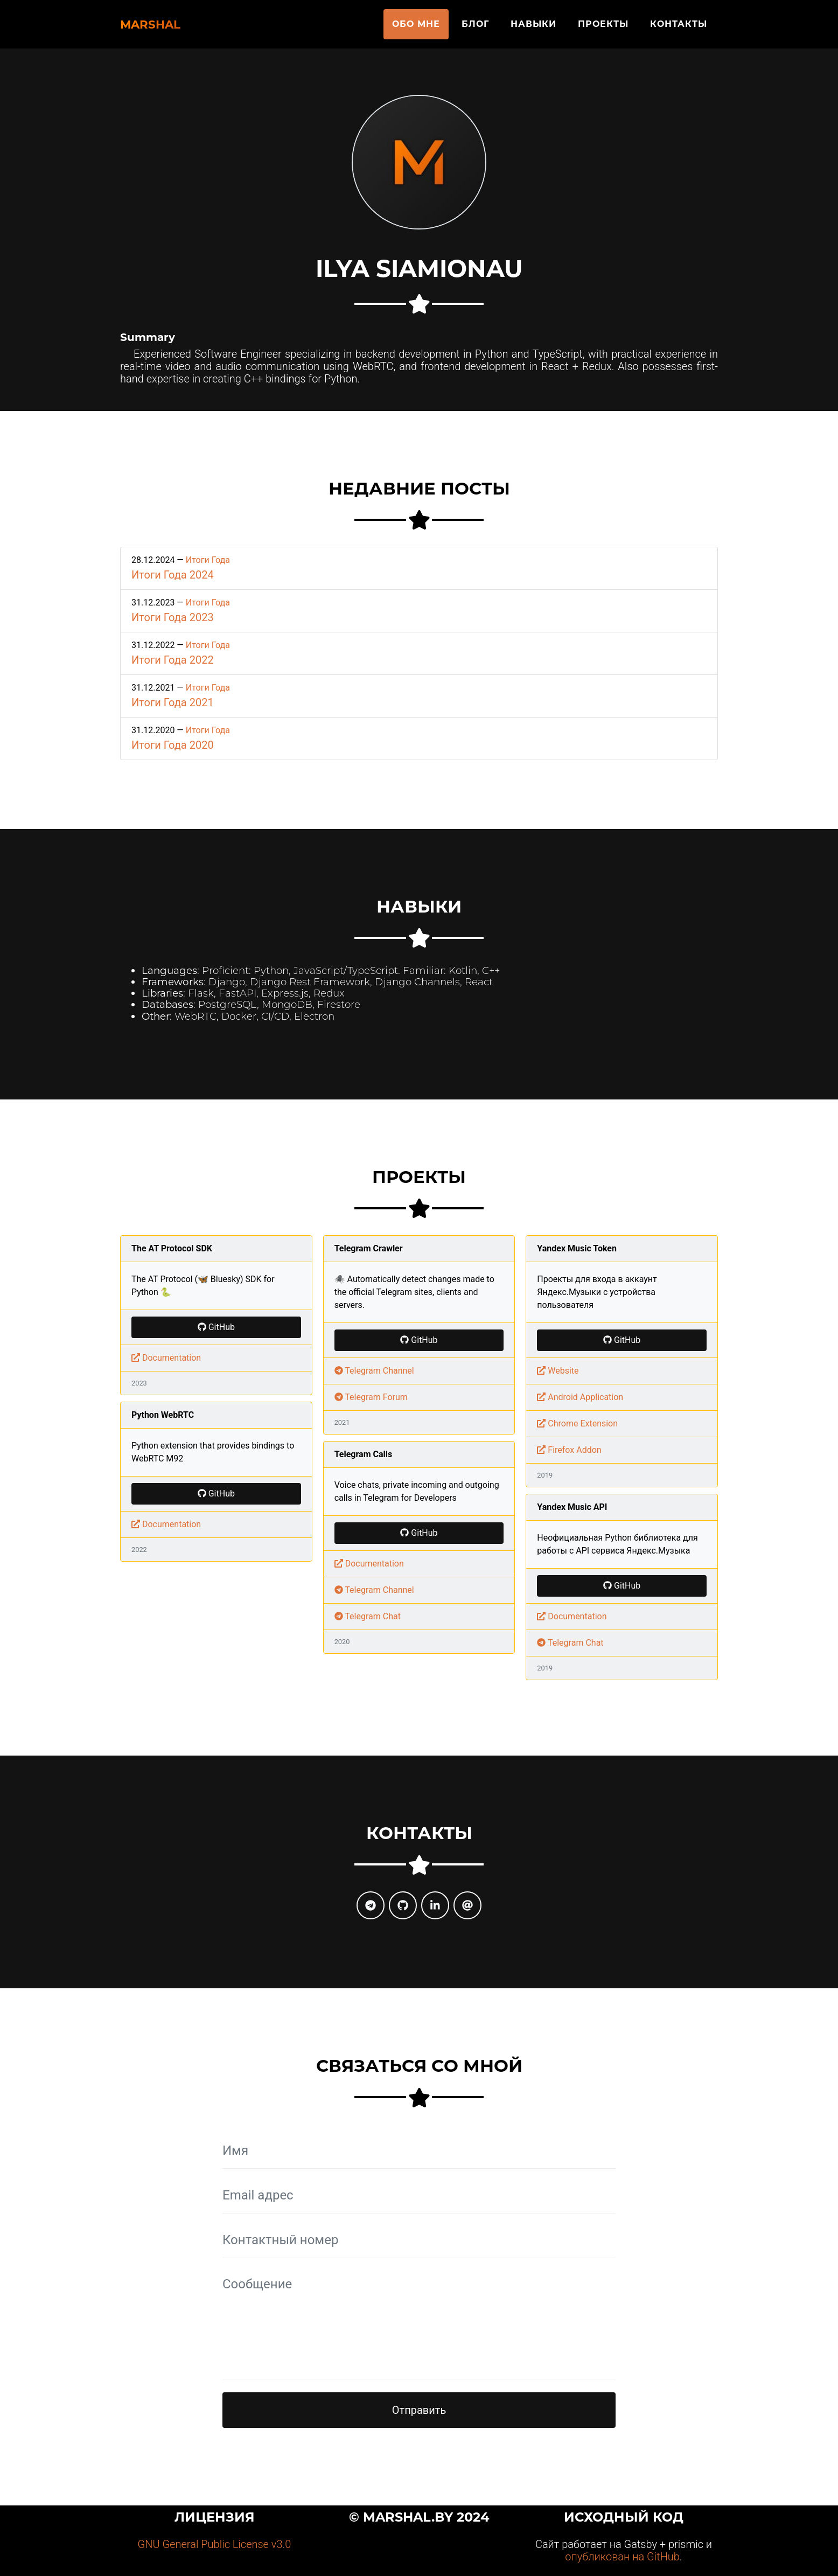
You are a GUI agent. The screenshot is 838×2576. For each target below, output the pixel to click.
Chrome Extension (577, 1423)
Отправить (419, 2410)
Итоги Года (208, 560)
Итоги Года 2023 (172, 617)
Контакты (678, 28)
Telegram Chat (367, 1616)
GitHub (216, 1327)
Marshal (166, 28)
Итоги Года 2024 (172, 574)
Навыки (533, 28)
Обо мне (416, 28)
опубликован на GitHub (622, 2556)
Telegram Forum (371, 1397)
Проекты (603, 28)
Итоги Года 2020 (172, 745)
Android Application (580, 1397)
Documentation (166, 1358)
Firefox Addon (569, 1450)
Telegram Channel (374, 1371)
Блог (475, 28)
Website (557, 1371)
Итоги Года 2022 (172, 659)
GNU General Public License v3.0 (214, 2544)
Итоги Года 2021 (172, 702)
